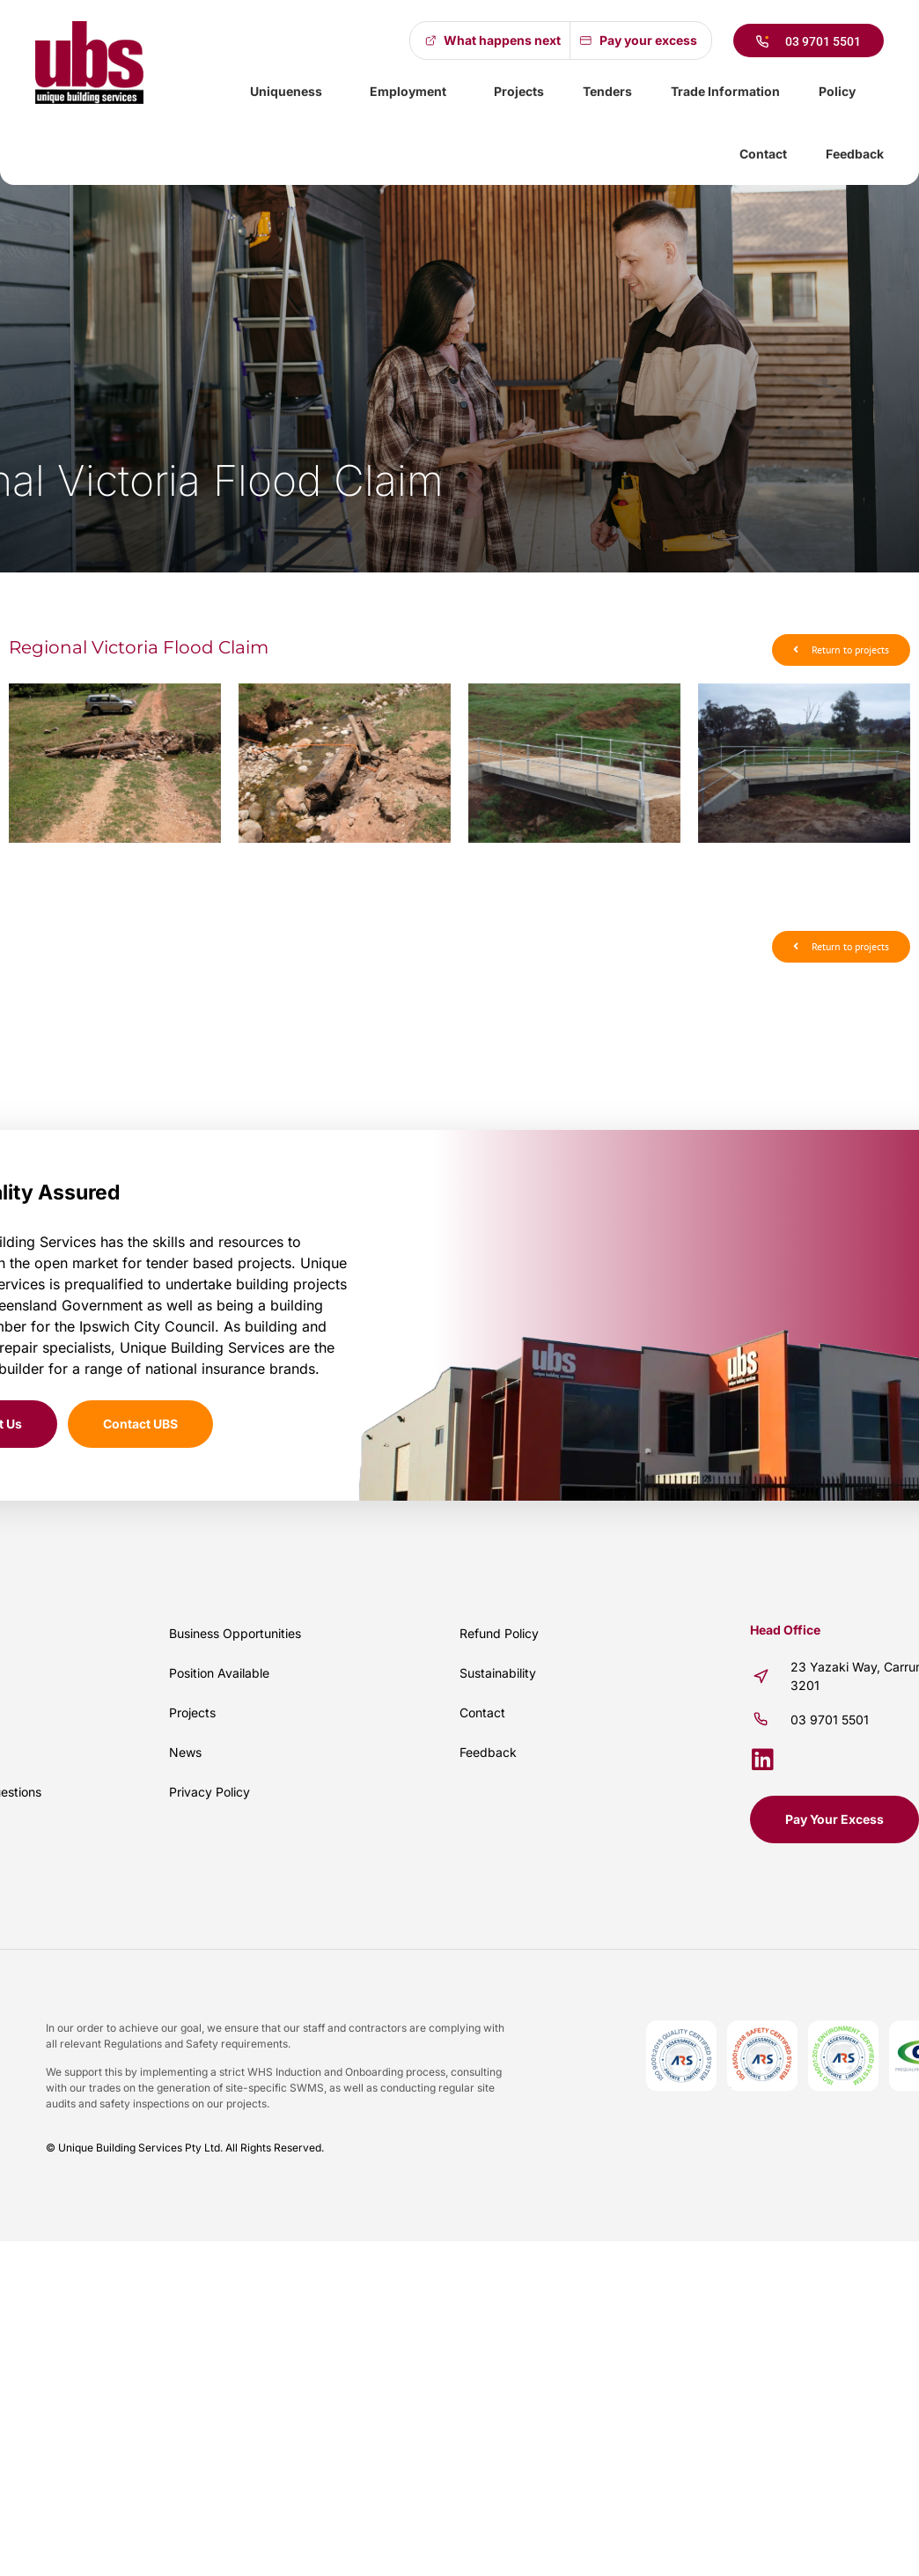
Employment (412, 91)
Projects (519, 91)
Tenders (607, 91)
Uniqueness (290, 91)
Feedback (855, 153)
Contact (763, 153)
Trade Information (725, 91)
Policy (841, 91)
